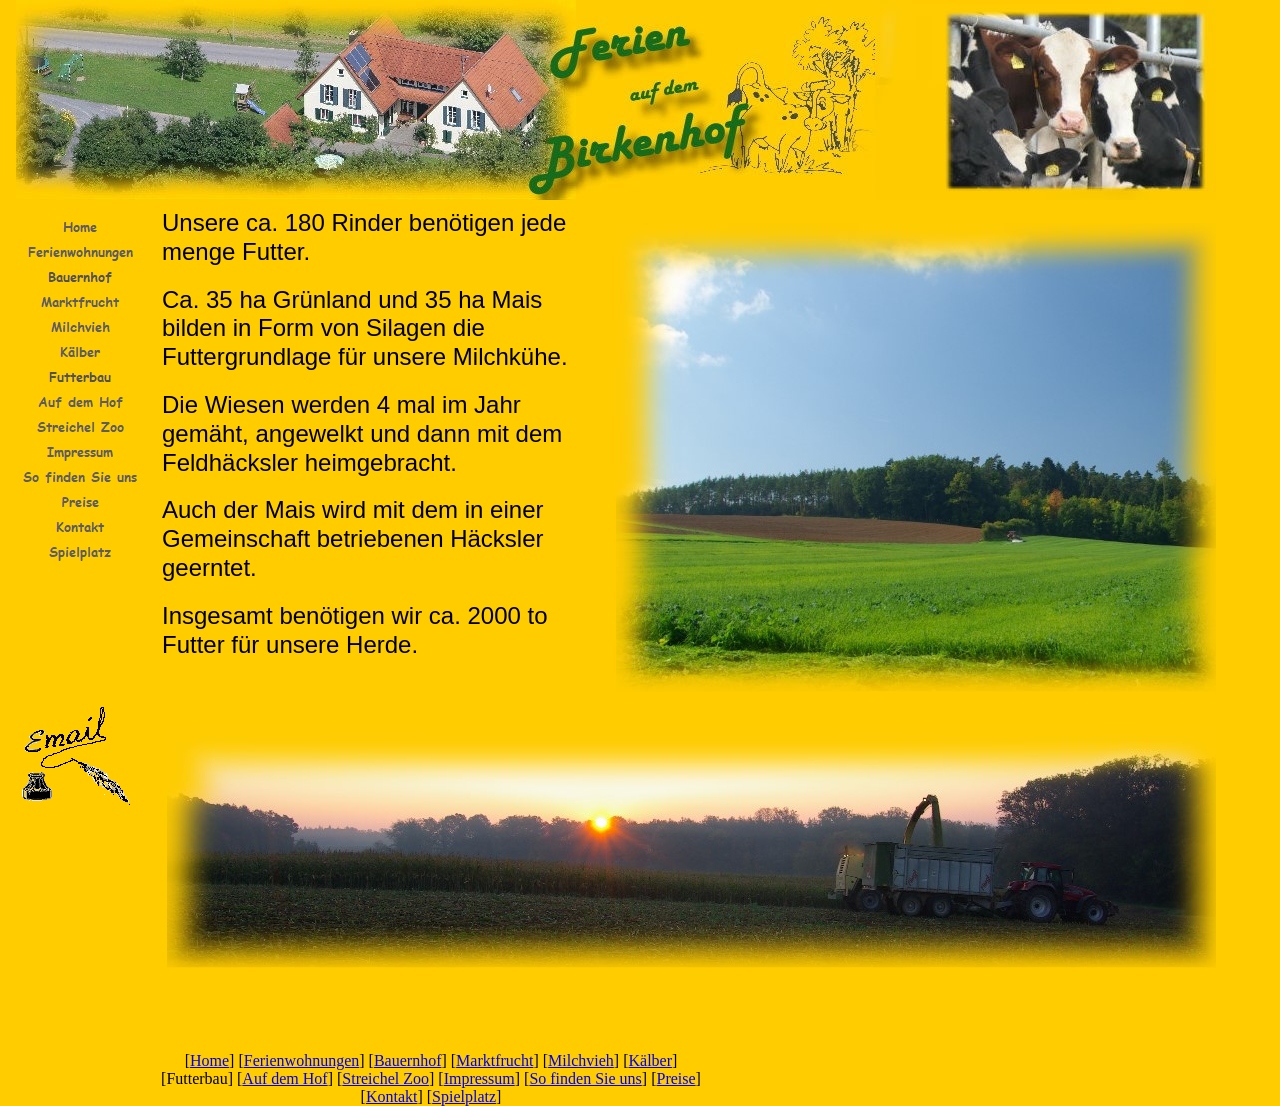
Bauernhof (408, 1060)
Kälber (651, 1060)
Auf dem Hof (284, 1078)
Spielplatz (464, 1096)
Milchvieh (581, 1060)
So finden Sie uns (585, 1078)
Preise (676, 1078)
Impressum (479, 1078)
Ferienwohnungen (302, 1060)
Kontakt (392, 1096)
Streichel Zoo (385, 1078)
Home (209, 1060)
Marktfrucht (494, 1060)
